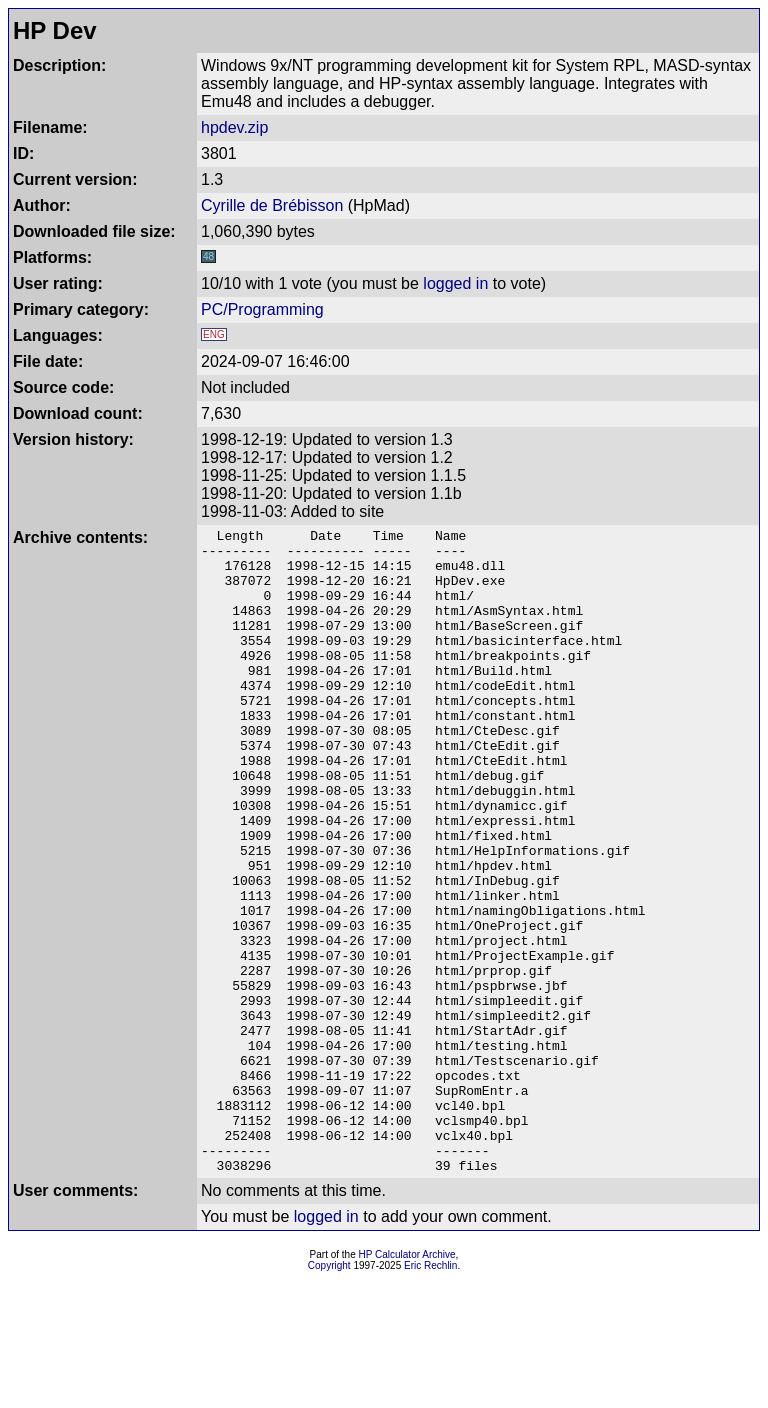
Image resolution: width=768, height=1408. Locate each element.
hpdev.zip (234, 127)
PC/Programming (262, 309)
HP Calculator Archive (407, 1383)
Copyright (329, 1394)
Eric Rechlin (430, 1394)
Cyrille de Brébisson (272, 205)
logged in (455, 283)
